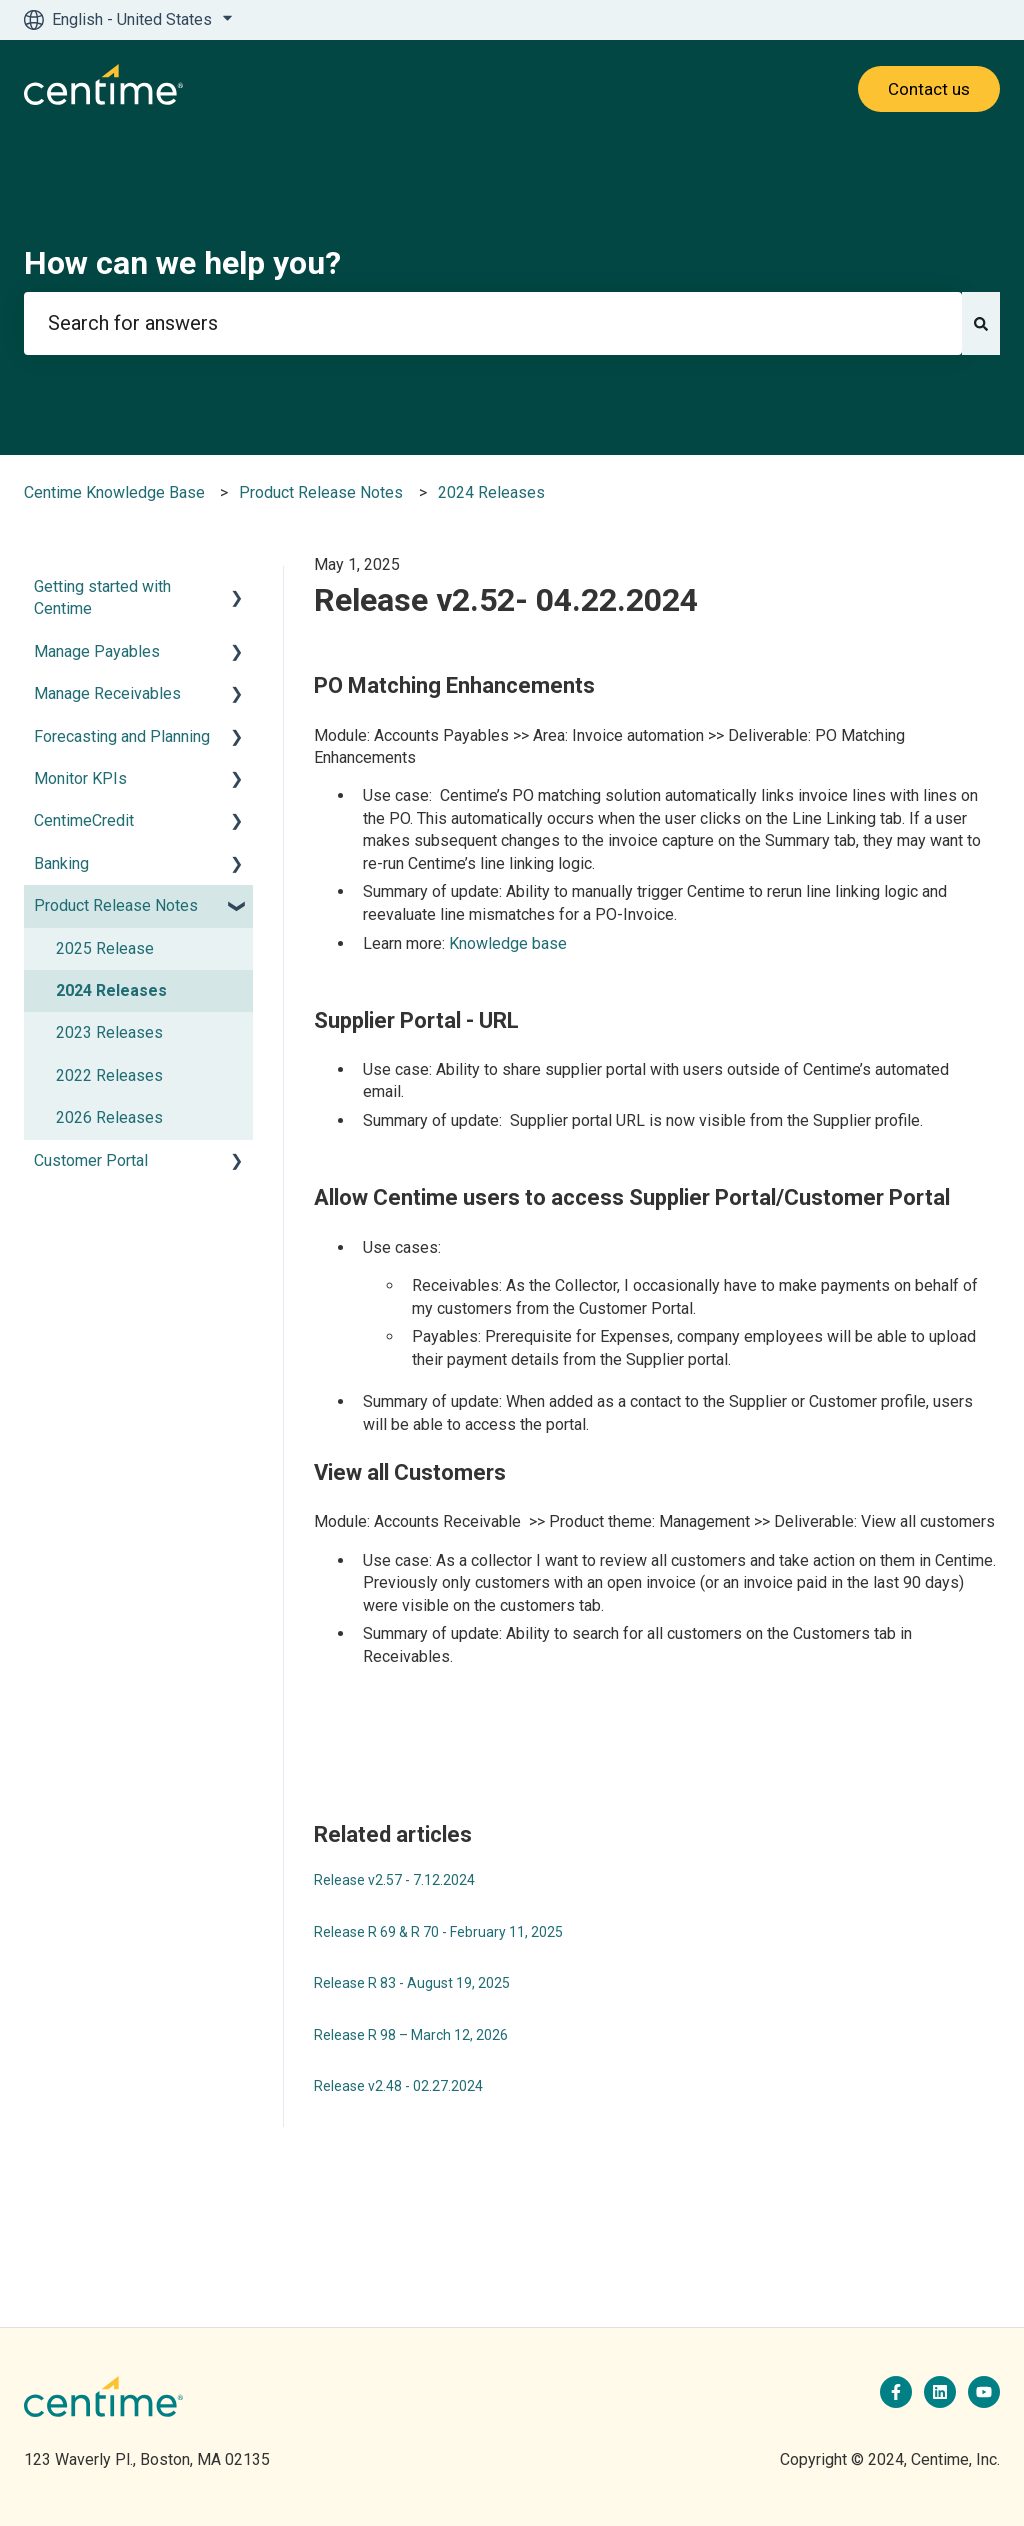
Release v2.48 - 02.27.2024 (398, 2086)
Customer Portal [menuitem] (91, 1160)
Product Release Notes (321, 492)
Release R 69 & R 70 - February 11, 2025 (438, 1932)
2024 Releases (491, 492)
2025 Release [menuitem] (105, 948)
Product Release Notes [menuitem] (116, 905)
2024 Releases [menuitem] (111, 990)
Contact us (929, 89)
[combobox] (493, 323)
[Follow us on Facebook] (896, 2392)
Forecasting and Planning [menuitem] (122, 736)
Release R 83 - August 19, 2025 (412, 1983)
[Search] (981, 323)
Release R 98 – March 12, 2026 (411, 2035)
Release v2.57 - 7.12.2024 (394, 1880)
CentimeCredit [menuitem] (84, 820)
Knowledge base (508, 943)
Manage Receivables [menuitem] (107, 693)
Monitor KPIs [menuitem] (80, 778)
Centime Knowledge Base (114, 492)
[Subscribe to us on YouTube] (984, 2392)
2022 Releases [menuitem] (109, 1075)
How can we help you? (182, 263)
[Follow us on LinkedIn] (940, 2392)
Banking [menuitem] (61, 863)
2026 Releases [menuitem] (109, 1117)
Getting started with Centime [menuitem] (102, 597)
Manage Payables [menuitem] (97, 651)
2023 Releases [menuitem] (109, 1032)
